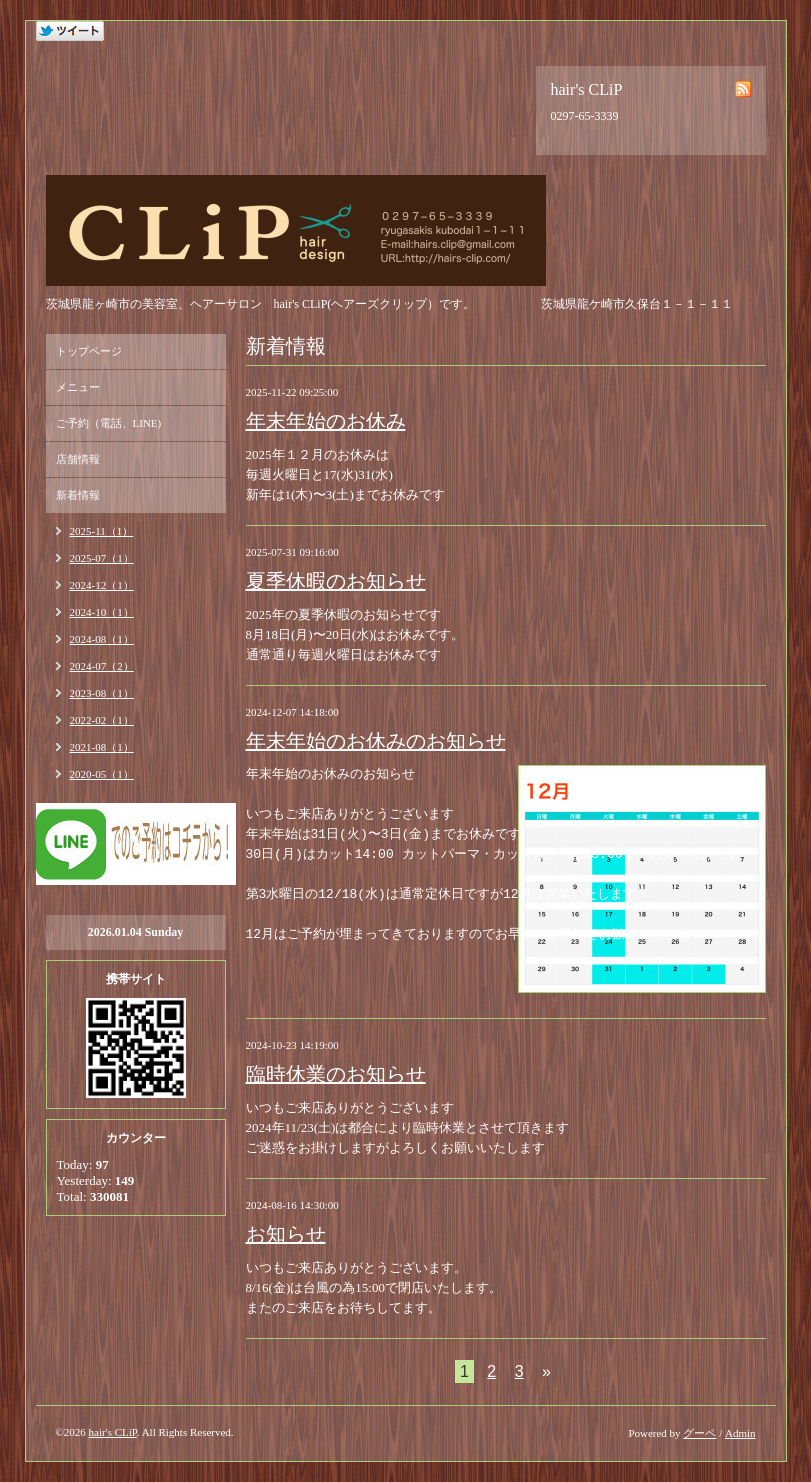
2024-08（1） (102, 639)
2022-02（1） (102, 720)
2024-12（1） (102, 585)
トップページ (89, 351)
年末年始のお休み (326, 421)
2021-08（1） (102, 747)
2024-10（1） (102, 612)
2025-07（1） (102, 558)
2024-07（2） (102, 666)
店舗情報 (78, 459)
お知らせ (286, 1234)
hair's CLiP (113, 1432)
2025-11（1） (102, 531)
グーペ (699, 1433)
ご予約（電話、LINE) (109, 423)
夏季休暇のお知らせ (336, 581)
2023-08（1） (102, 693)
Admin (740, 1433)
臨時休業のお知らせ (336, 1074)
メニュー (78, 387)
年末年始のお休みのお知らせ (376, 741)
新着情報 (78, 495)
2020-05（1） (102, 774)
